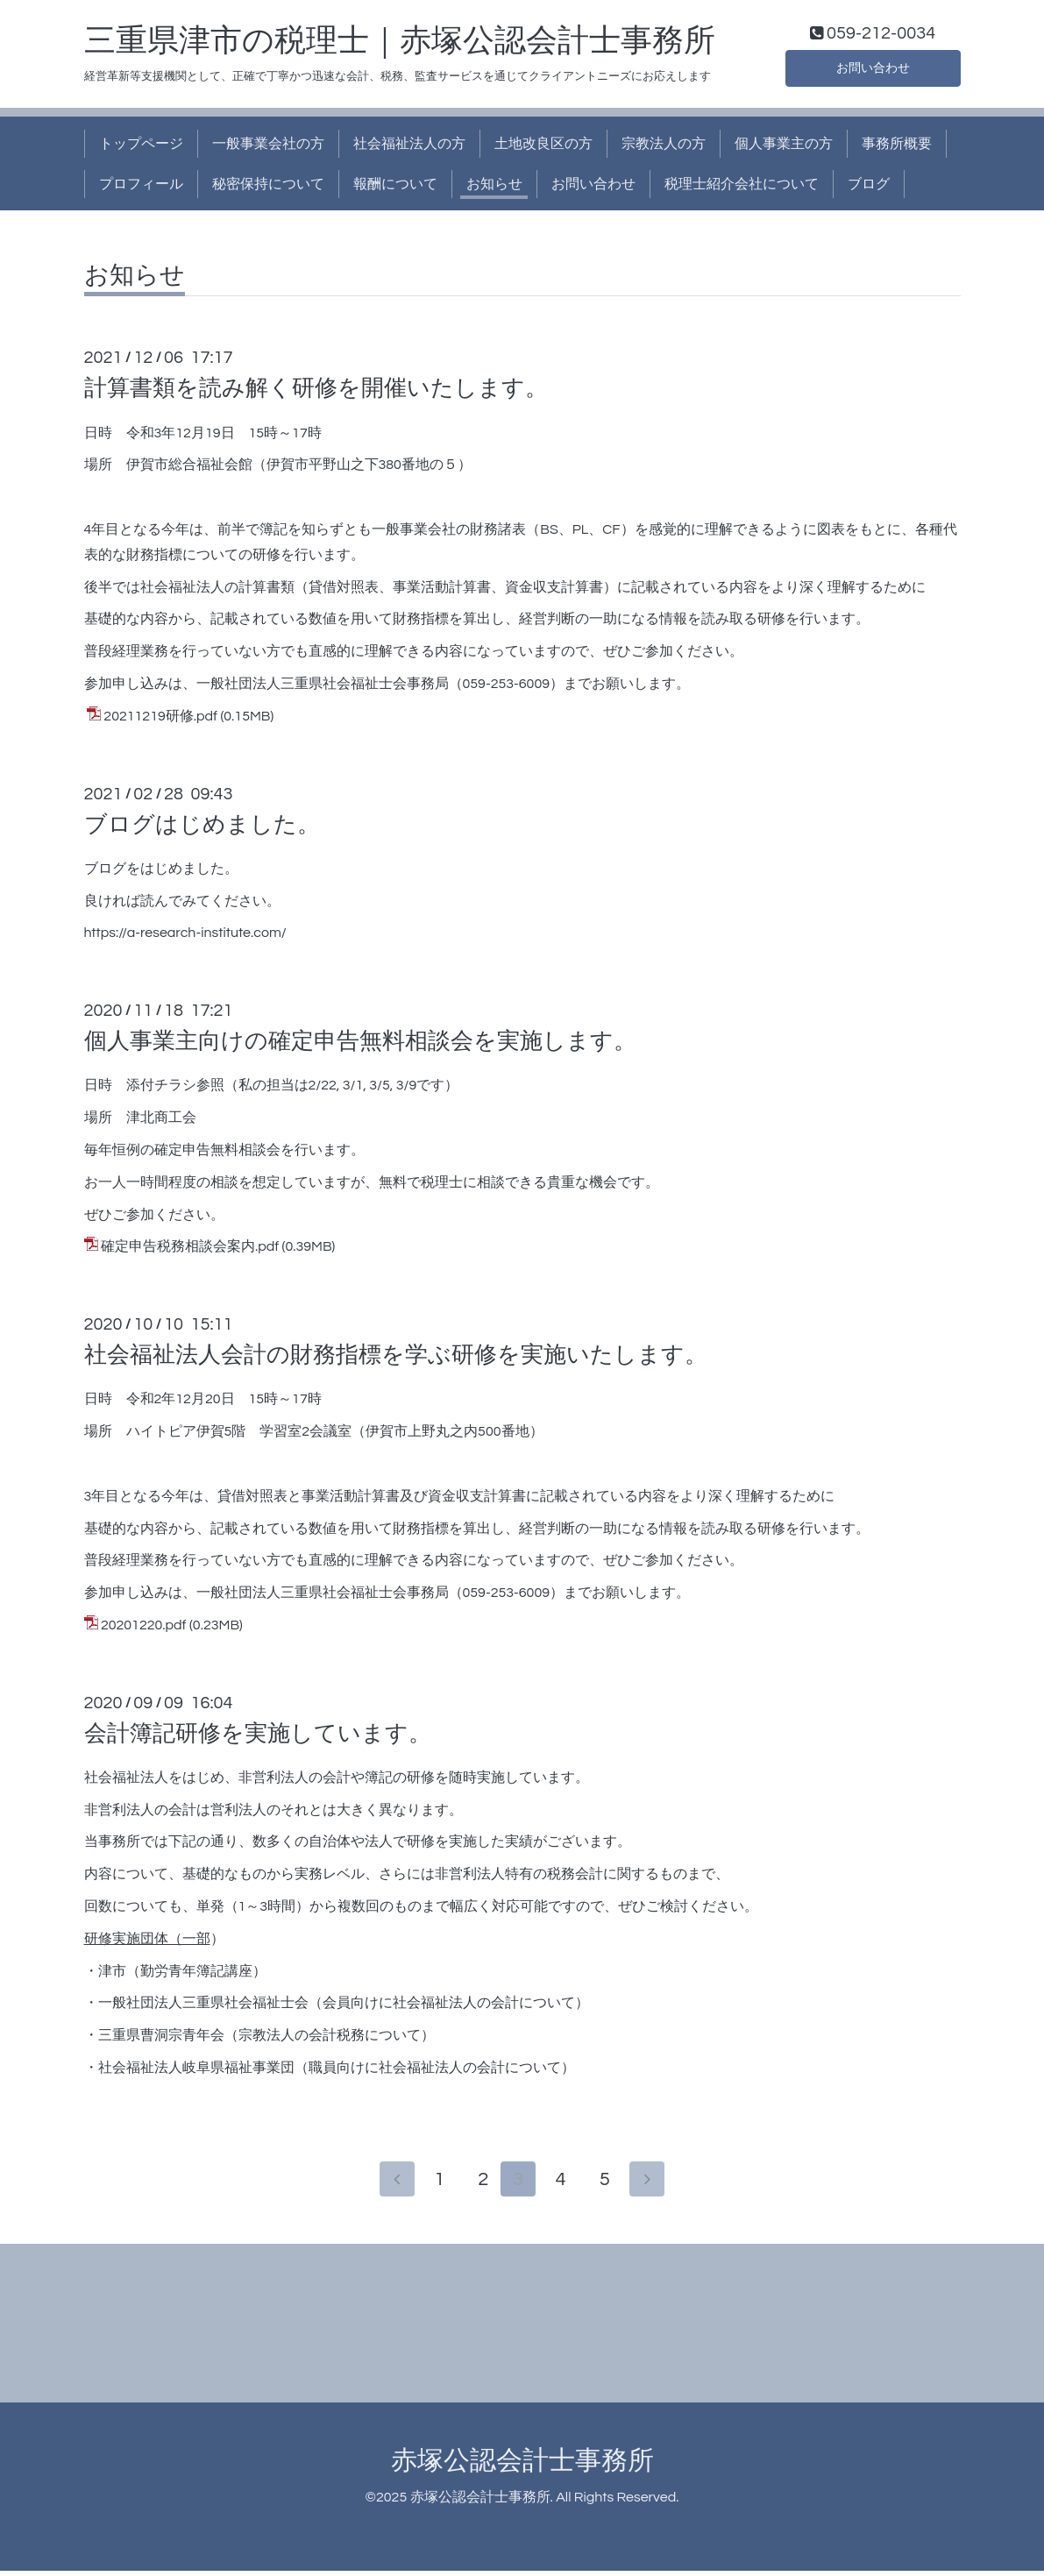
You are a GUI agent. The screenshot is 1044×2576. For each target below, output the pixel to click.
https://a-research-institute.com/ (185, 937)
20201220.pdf (144, 1629)
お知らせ (494, 188)
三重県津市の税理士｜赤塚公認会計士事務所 (399, 44)
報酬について (395, 188)
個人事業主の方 (784, 147)
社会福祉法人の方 (409, 147)
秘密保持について (268, 188)
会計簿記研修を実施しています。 (257, 1737)
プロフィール (141, 188)
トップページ (141, 147)
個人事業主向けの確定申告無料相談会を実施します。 (360, 1045)
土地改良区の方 (543, 147)
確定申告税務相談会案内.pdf (190, 1251)
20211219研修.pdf (160, 720)
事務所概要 (897, 147)
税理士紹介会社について (741, 188)
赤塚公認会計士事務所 (522, 2465)
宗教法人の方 (663, 147)
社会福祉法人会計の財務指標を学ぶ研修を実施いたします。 (395, 1359)
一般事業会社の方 (268, 147)
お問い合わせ (873, 70)
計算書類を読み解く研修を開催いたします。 (316, 392)
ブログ (869, 188)
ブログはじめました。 (202, 828)
